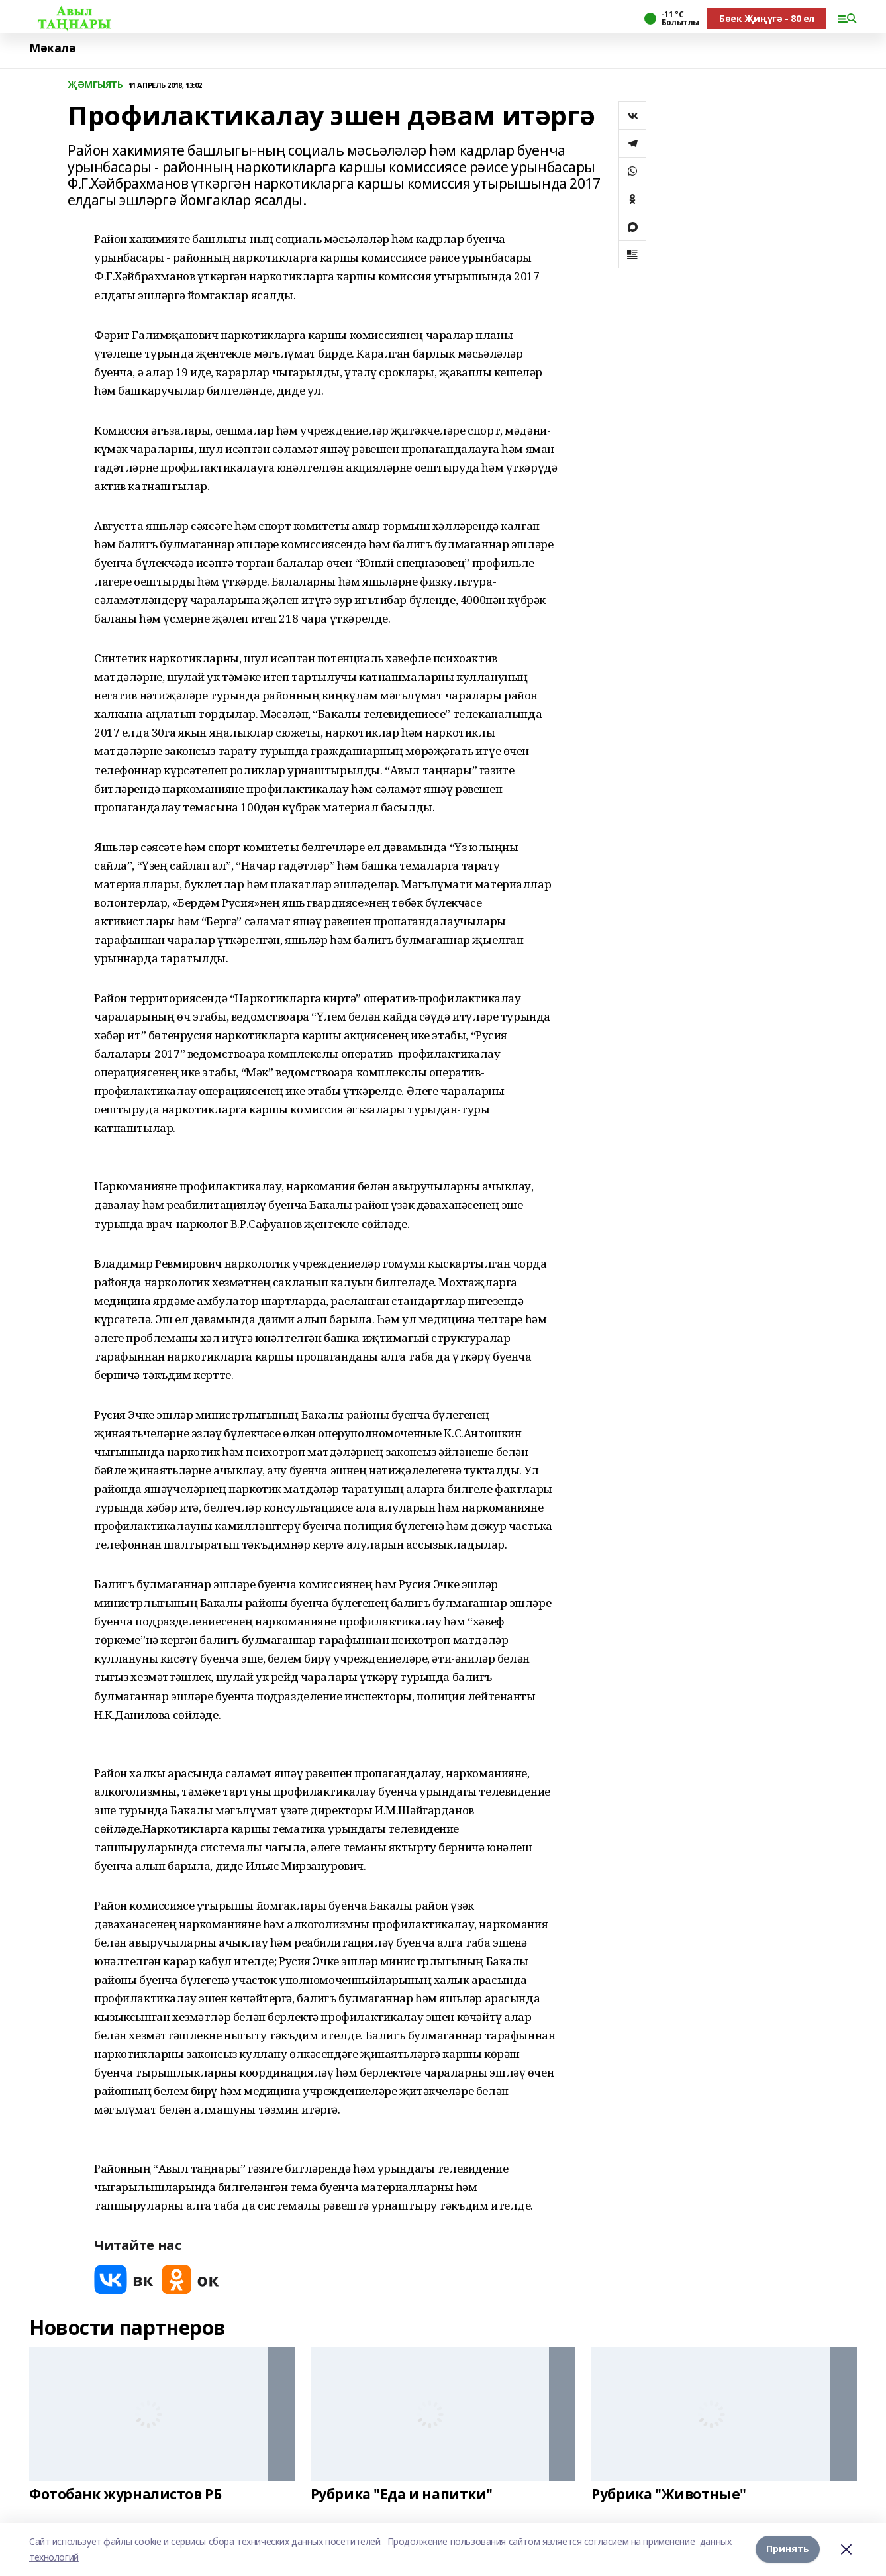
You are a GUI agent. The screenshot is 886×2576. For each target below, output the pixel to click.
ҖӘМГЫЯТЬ (95, 85)
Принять (787, 2549)
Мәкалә (52, 48)
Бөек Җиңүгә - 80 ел (766, 18)
